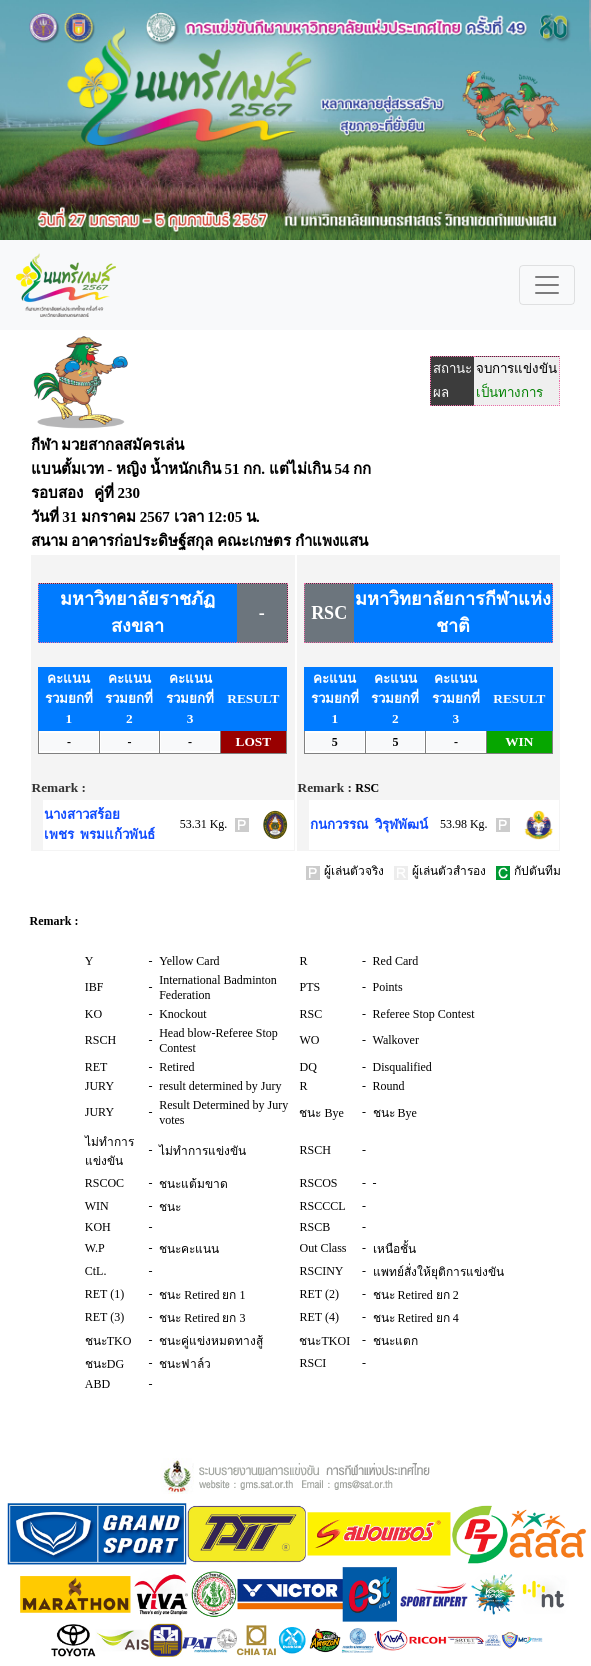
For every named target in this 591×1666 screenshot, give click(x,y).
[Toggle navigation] (547, 285)
